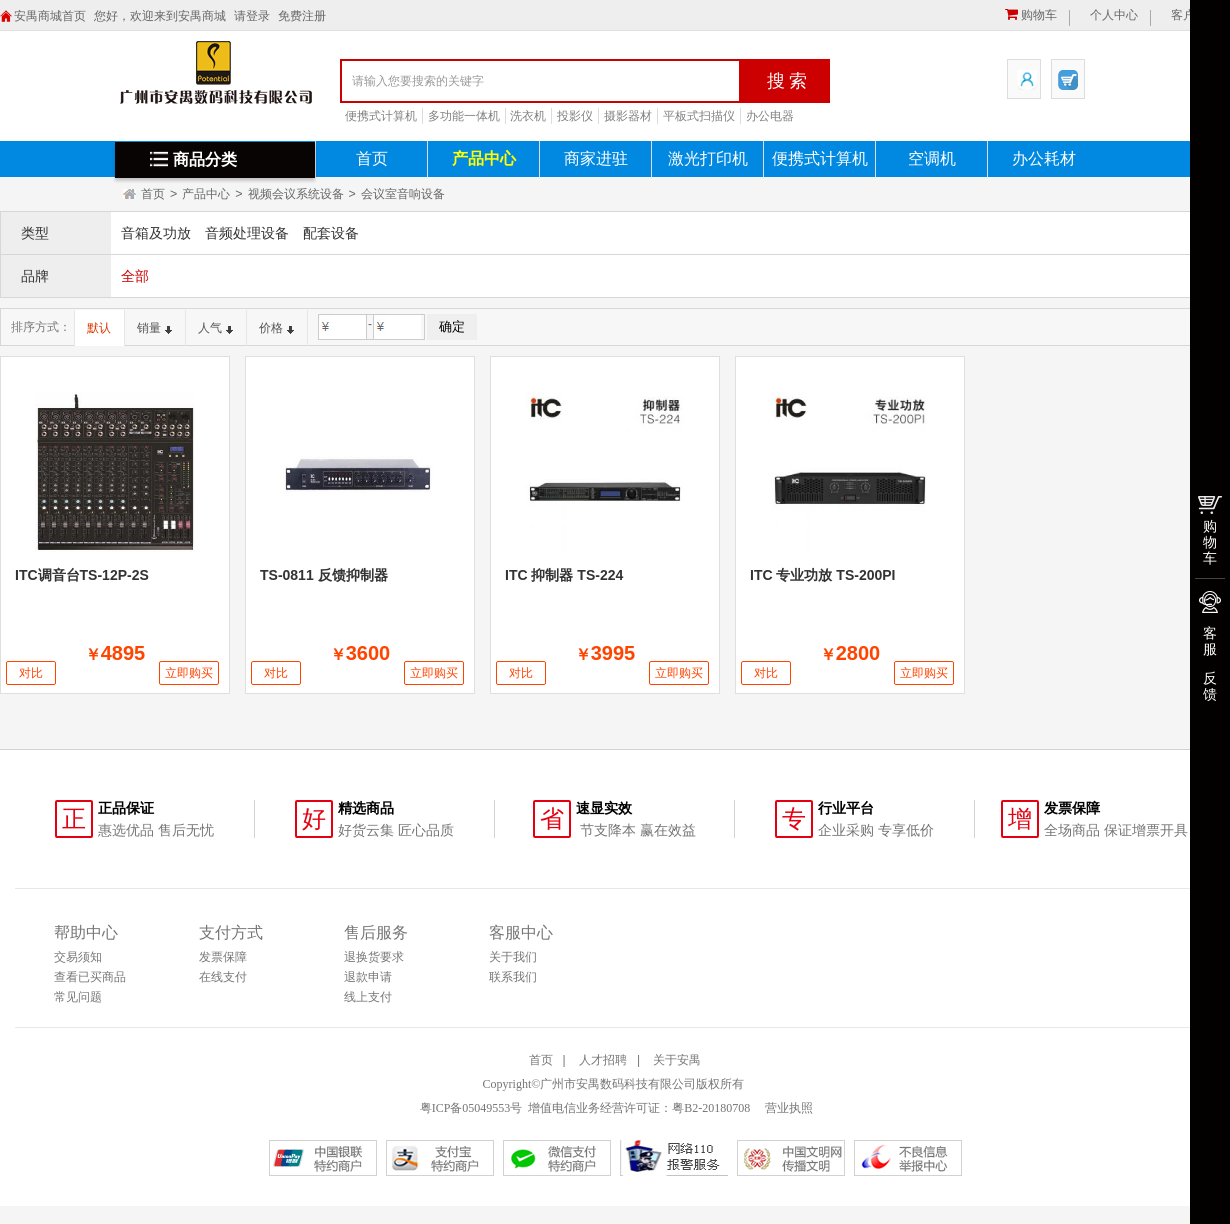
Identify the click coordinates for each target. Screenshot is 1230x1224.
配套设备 (331, 233)
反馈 (1210, 686)
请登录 (252, 16)
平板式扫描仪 (699, 116)
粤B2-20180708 (711, 1108)
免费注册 (302, 16)
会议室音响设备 (403, 194)
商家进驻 (596, 158)
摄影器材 (628, 116)
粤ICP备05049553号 (471, 1108)
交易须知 (78, 957)
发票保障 (223, 957)
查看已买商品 (90, 977)
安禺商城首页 (50, 16)
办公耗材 (1044, 158)
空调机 (932, 158)
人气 (215, 328)
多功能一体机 (464, 116)
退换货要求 (374, 957)
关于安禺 (677, 1060)
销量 (154, 328)
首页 (372, 158)
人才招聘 (603, 1060)
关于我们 (513, 957)
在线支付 (223, 977)
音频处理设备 (247, 233)
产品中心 (484, 158)
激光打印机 (708, 158)
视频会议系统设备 (296, 194)
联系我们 (513, 977)
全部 (135, 276)
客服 (1210, 641)
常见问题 (78, 997)
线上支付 (368, 997)
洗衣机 (528, 116)
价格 (276, 328)
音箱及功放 (156, 233)
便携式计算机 (381, 116)
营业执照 (787, 1108)
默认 (99, 328)
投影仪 (575, 116)
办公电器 (770, 116)
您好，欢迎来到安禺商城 (160, 16)
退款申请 (368, 977)
